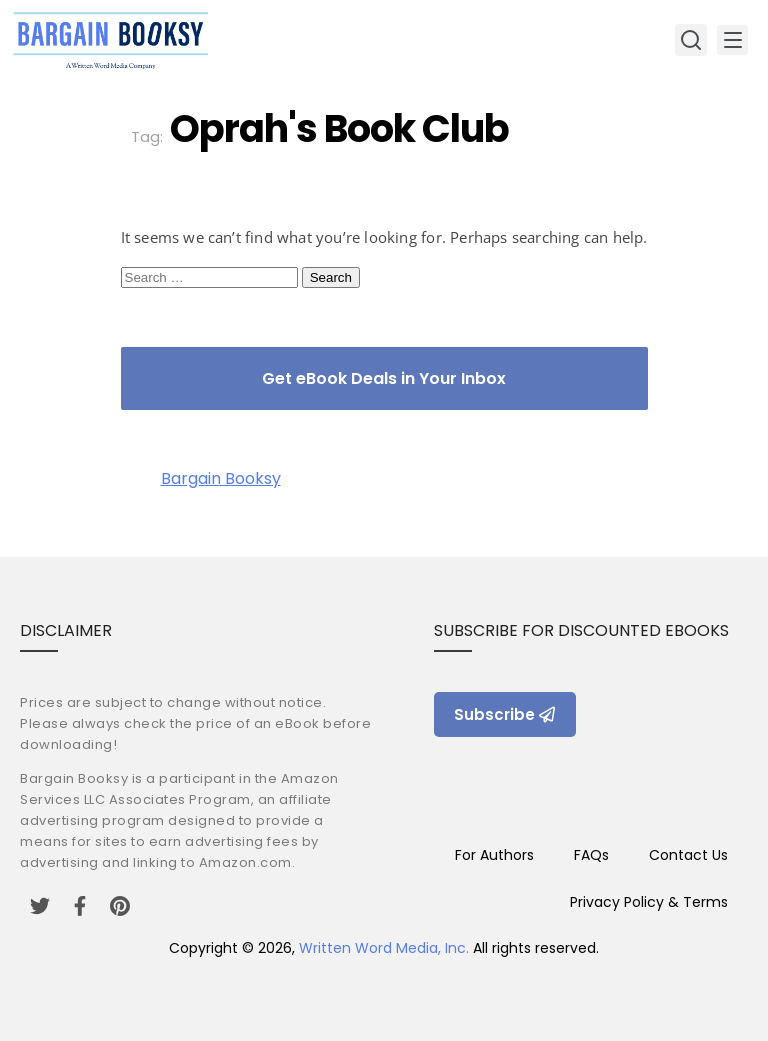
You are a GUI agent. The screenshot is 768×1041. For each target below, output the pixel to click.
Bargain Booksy (221, 478)
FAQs (591, 855)
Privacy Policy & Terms (649, 902)
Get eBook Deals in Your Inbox (384, 378)
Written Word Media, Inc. (384, 948)
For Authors (494, 855)
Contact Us (688, 855)
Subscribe (505, 714)
